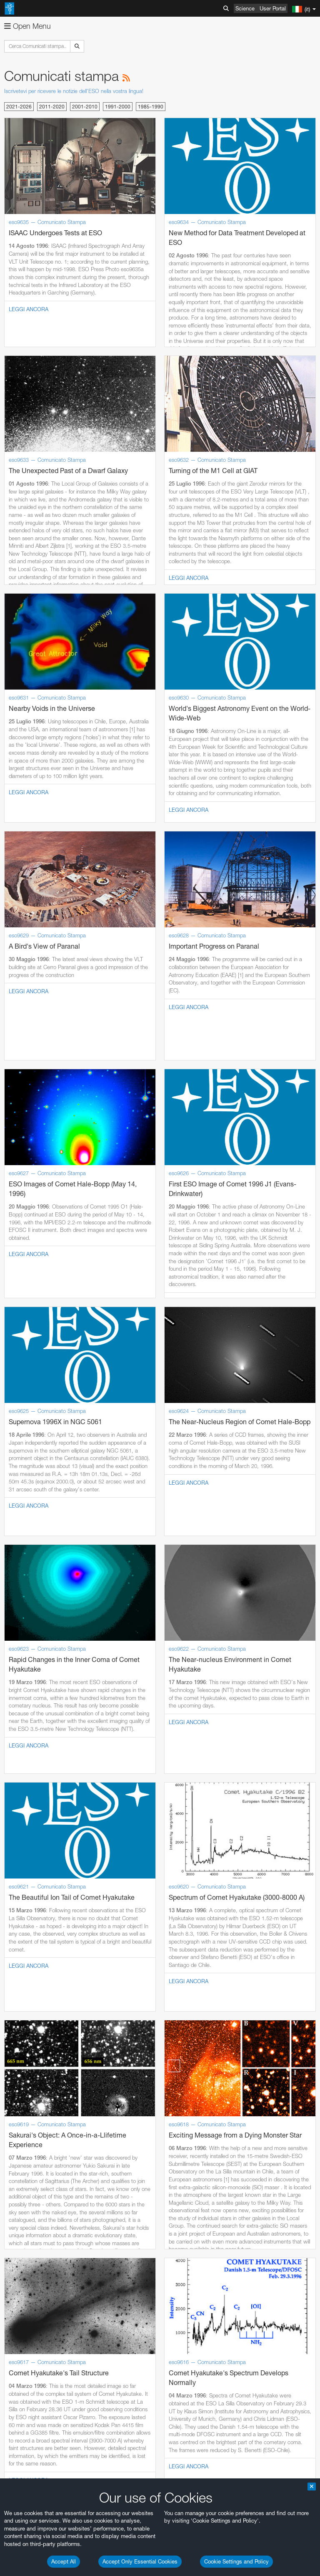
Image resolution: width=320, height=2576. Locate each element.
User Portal (273, 8)
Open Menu (27, 26)
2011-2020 (52, 106)
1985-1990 (150, 106)
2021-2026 (19, 106)
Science (245, 8)
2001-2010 (85, 106)
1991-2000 (117, 106)
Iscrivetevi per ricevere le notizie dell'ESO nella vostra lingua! (73, 91)
